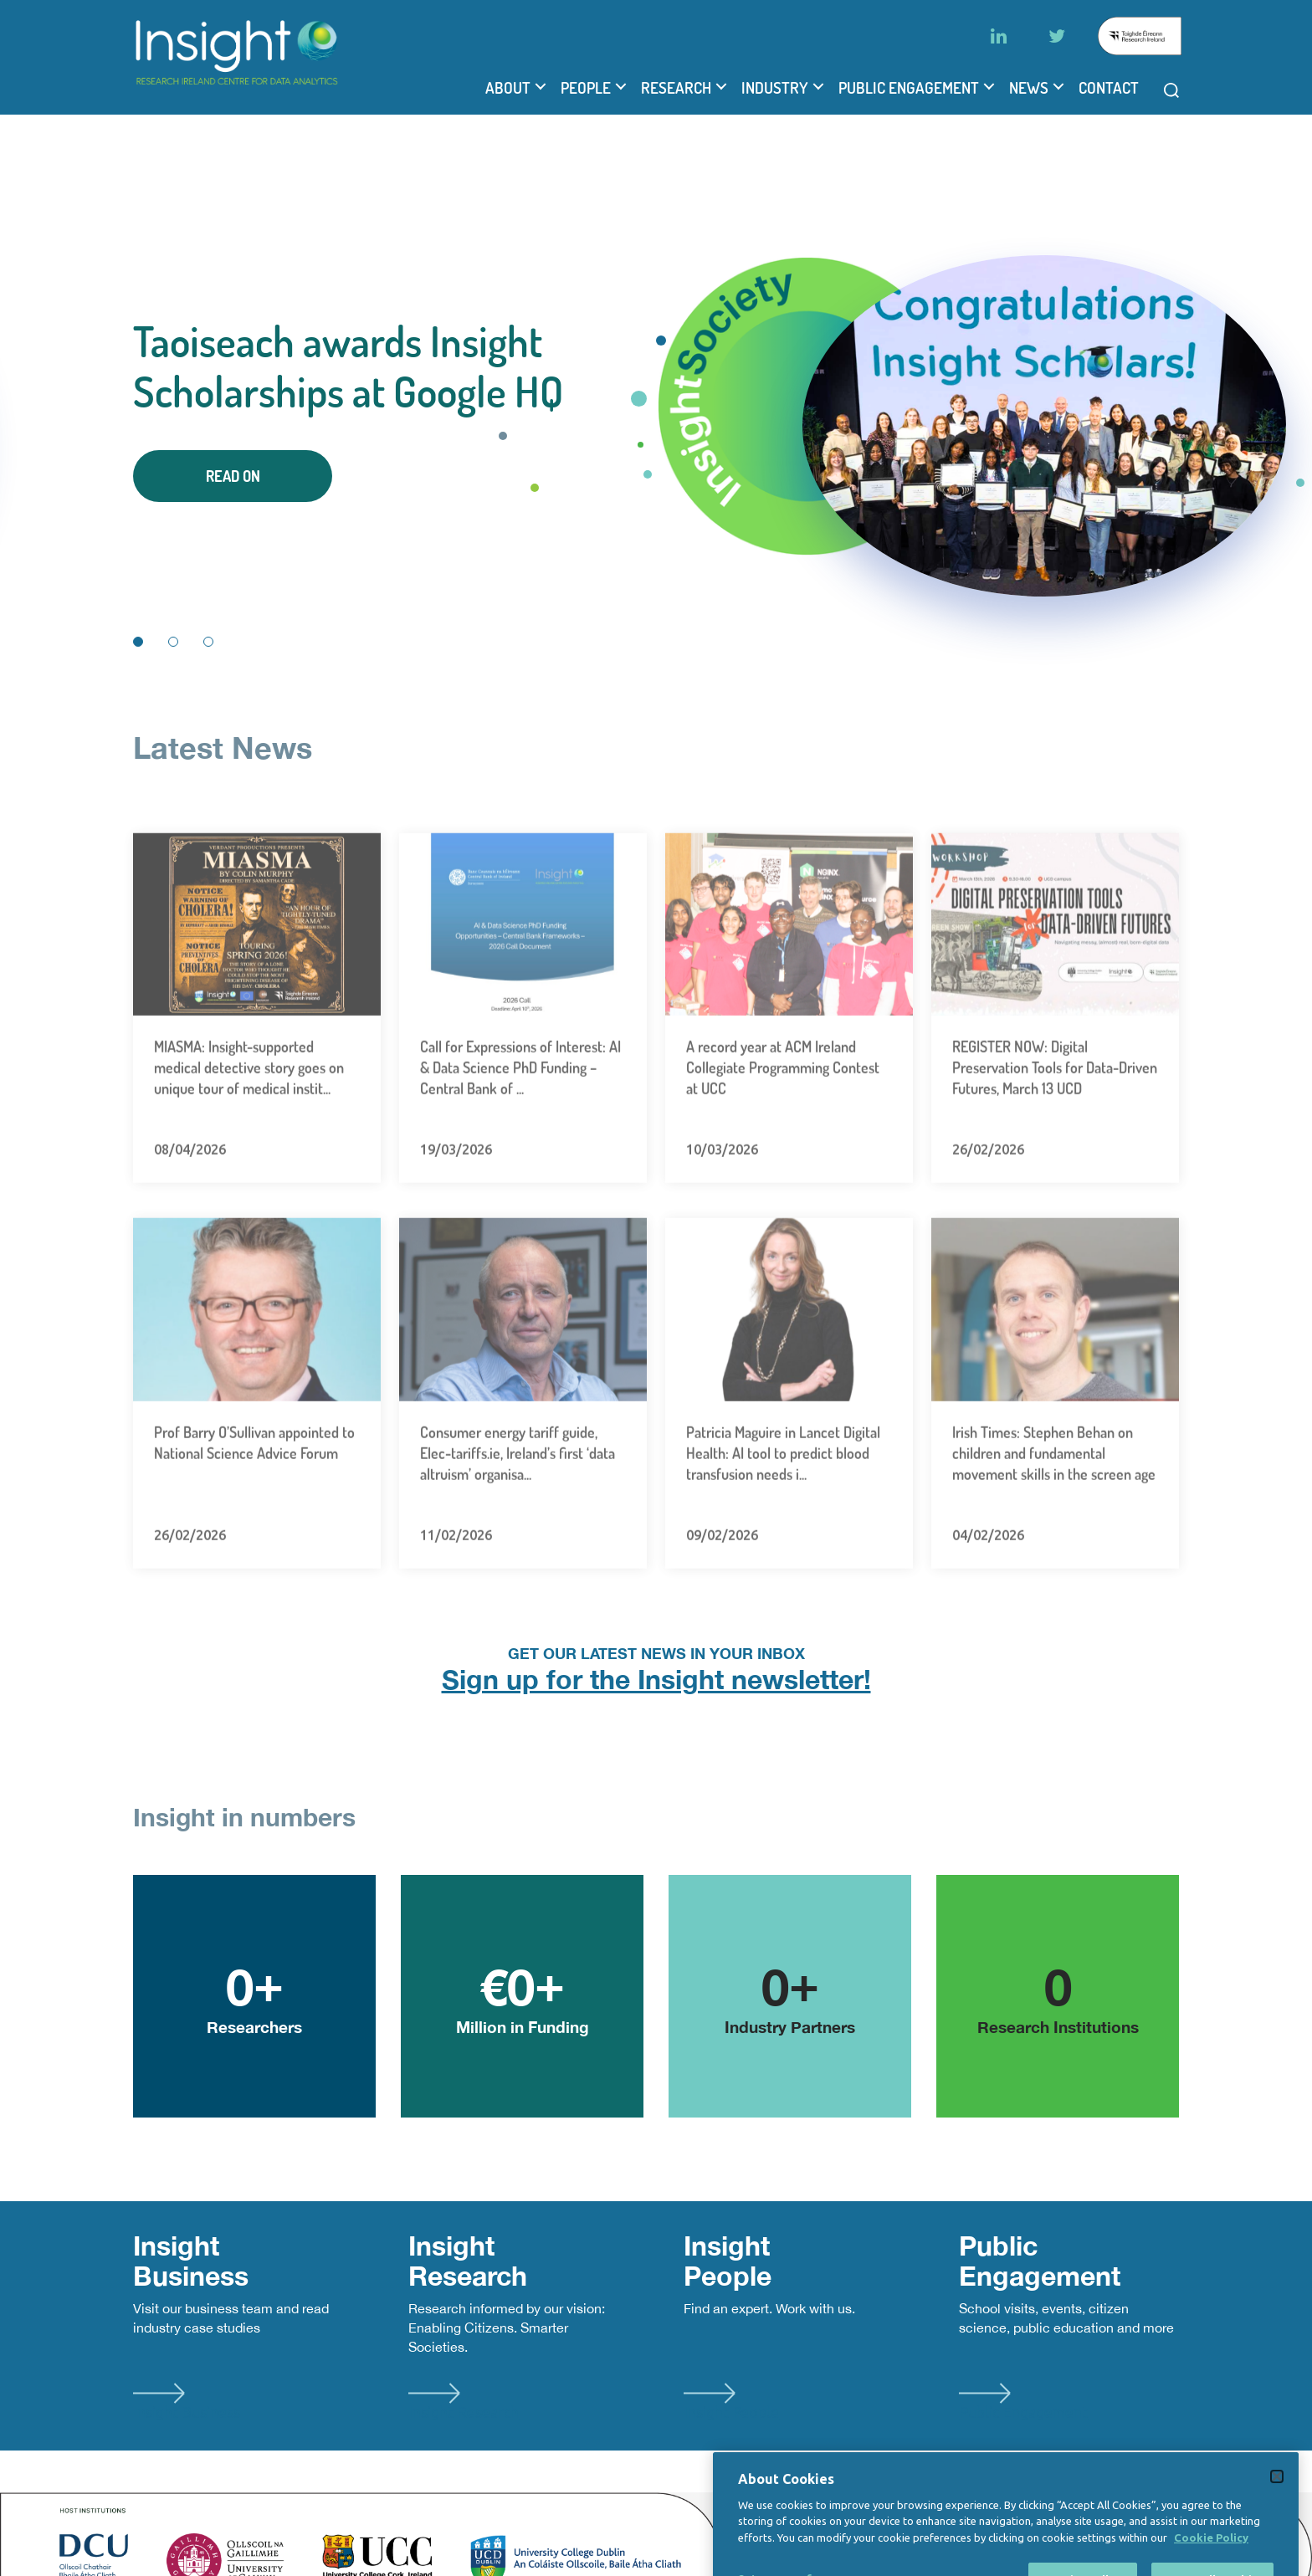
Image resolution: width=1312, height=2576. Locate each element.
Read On (233, 476)
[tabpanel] (656, 409)
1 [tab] (138, 642)
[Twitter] (1057, 36)
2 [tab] (173, 642)
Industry (774, 88)
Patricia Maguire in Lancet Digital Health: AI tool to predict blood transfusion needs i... (783, 1507)
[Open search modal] (1171, 90)
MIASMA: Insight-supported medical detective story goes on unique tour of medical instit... (249, 1123)
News (1028, 88)
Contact (1109, 88)
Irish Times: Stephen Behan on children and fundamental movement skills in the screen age (1054, 1507)
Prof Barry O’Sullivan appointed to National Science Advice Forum (254, 1497)
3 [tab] (208, 642)
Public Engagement (908, 88)
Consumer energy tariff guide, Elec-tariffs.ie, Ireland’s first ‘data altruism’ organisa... (517, 1507)
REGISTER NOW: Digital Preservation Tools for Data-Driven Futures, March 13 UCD (1054, 1123)
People (586, 88)
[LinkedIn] (998, 36)
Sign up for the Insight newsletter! (656, 1679)
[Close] (1277, 2546)
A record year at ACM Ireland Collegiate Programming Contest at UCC (782, 1123)
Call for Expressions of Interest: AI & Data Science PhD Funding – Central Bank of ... (520, 1123)
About (507, 88)
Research (676, 88)
